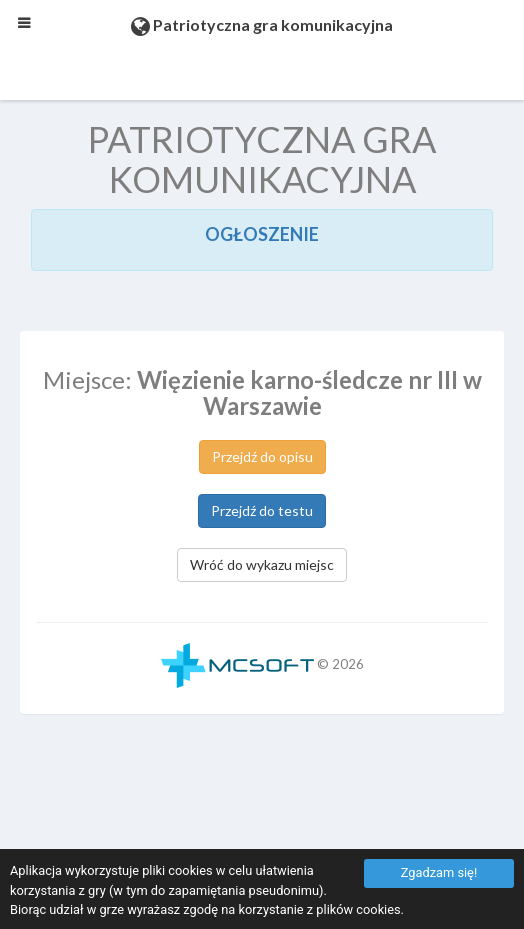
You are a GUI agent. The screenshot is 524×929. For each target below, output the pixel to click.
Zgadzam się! (439, 872)
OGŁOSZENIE (262, 234)
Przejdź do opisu (262, 456)
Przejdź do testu (262, 510)
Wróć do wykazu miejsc (262, 564)
